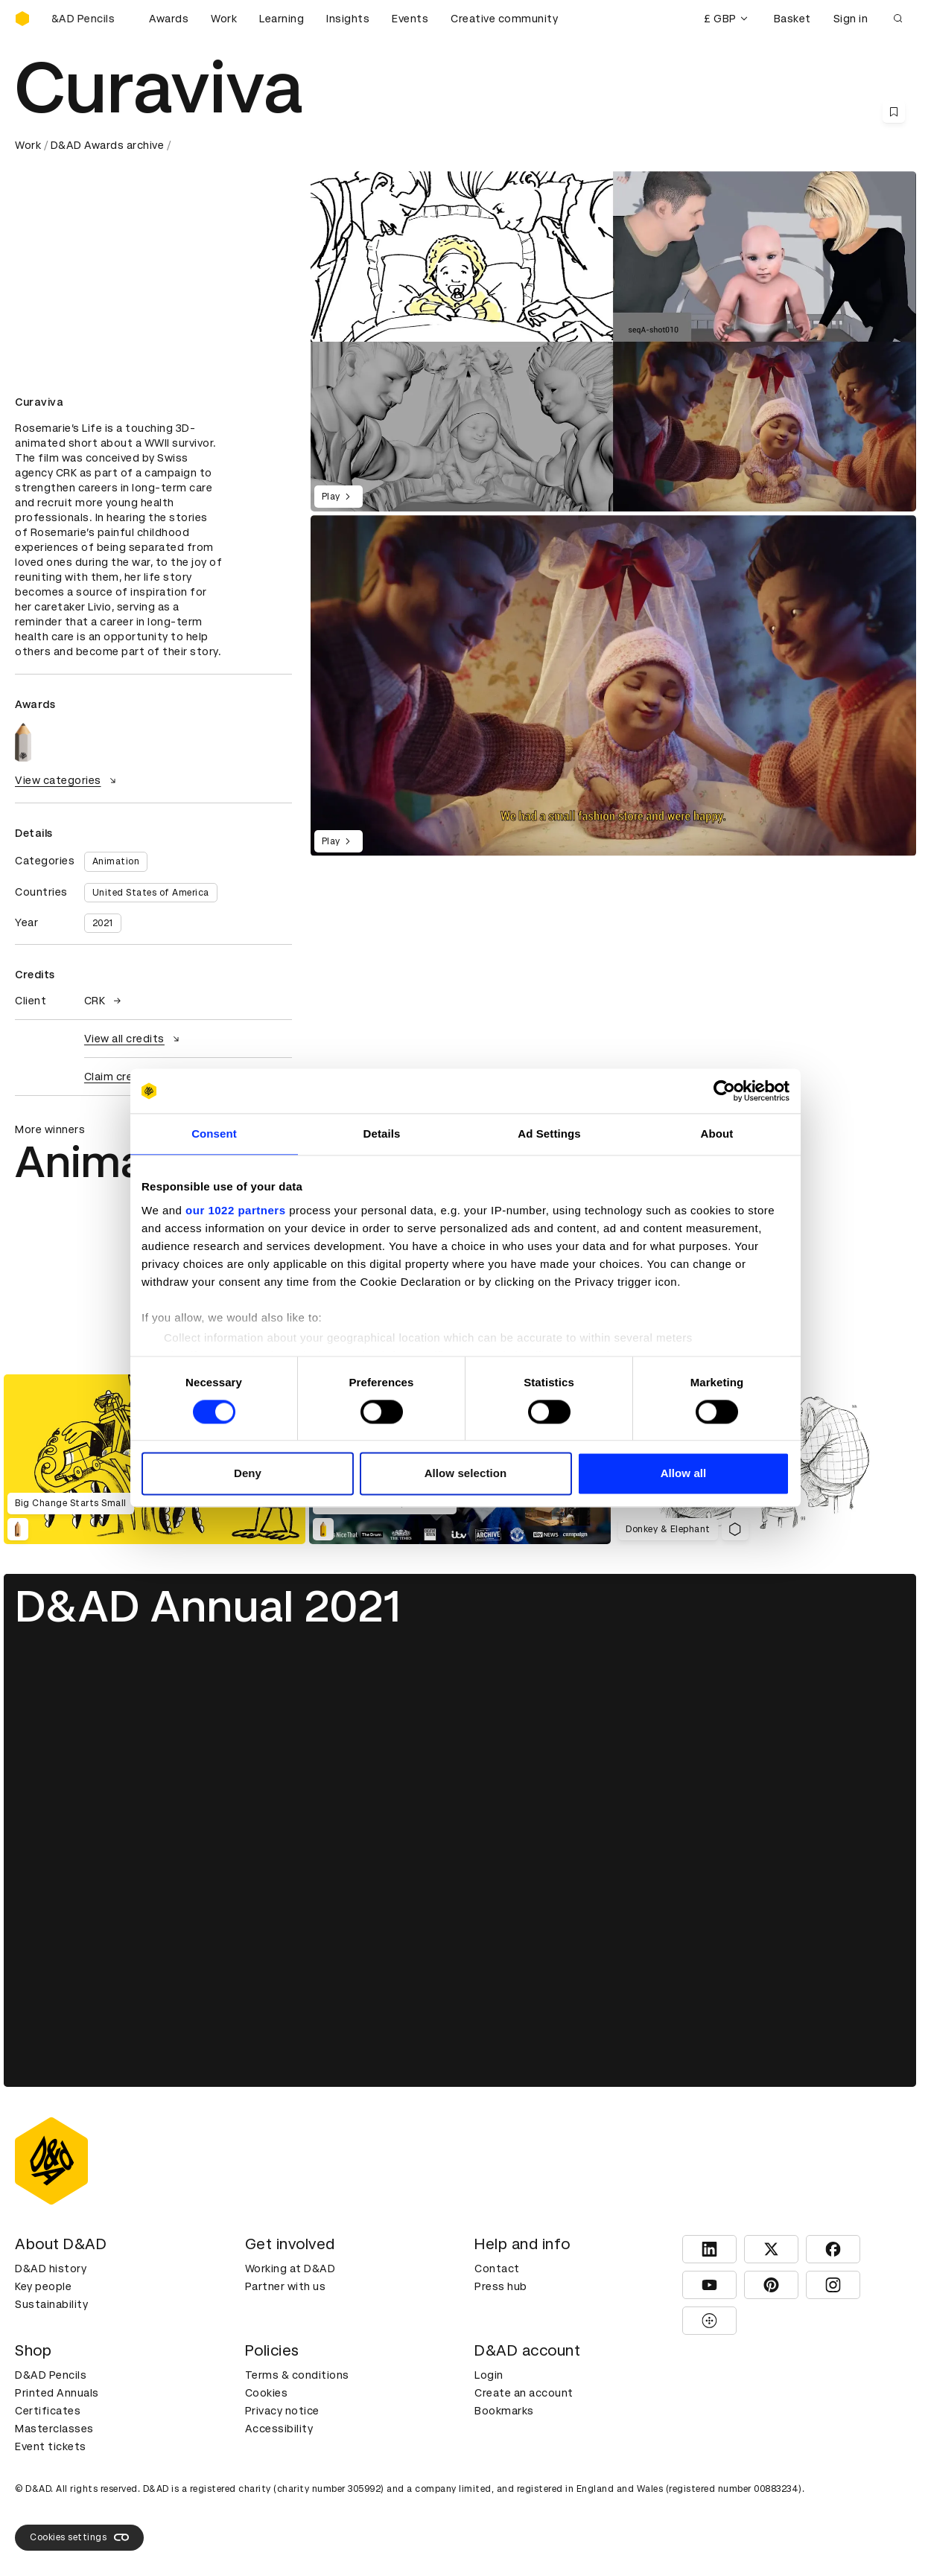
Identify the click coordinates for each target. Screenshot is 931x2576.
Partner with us (285, 2286)
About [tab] (717, 1133)
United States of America (150, 892)
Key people (43, 2286)
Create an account (523, 2393)
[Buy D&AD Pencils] (89, 18)
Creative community (504, 19)
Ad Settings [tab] (549, 1133)
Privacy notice (282, 2411)
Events (410, 19)
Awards (168, 19)
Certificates (47, 2411)
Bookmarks (504, 2411)
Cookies (266, 2393)
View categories (67, 780)
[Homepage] (22, 18)
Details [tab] (382, 1133)
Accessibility (279, 2429)
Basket (792, 19)
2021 (102, 923)
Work (224, 19)
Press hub (500, 2286)
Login (488, 2375)
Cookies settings (79, 2537)
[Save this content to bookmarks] (894, 112)
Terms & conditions (297, 2375)
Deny (247, 1473)
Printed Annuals (57, 2393)
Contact (497, 2268)
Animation (116, 861)
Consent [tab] (214, 1133)
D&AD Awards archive (108, 145)
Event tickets (50, 2446)
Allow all (684, 1473)
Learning (281, 19)
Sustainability (51, 2304)
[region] (613, 685)
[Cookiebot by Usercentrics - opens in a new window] (724, 1091)
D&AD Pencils (50, 2375)
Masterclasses (54, 2429)
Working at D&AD (290, 2268)
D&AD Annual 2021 (208, 1606)
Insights (347, 19)
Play (338, 496)
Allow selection (466, 1473)
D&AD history (50, 2268)
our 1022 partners (235, 1210)
